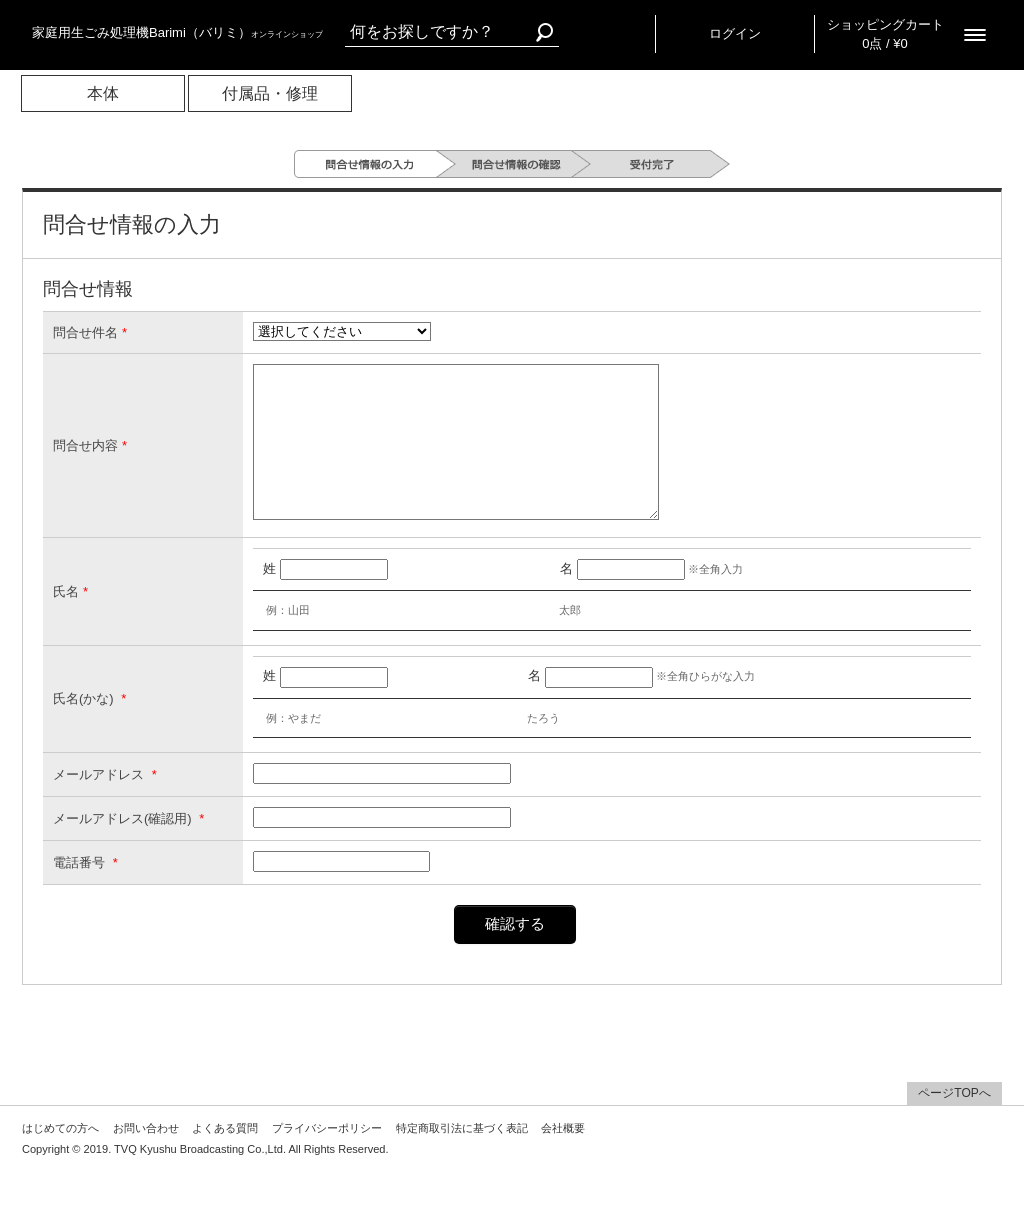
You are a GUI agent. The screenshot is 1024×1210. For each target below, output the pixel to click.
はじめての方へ (60, 1158)
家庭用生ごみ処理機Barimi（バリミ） (177, 32)
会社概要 (563, 1158)
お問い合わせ (146, 1158)
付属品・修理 (270, 93)
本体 (103, 93)
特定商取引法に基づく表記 (462, 1158)
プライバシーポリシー (327, 1158)
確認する (515, 953)
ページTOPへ (954, 1123)
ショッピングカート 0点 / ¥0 (885, 34)
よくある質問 (225, 1158)
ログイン (735, 33)
